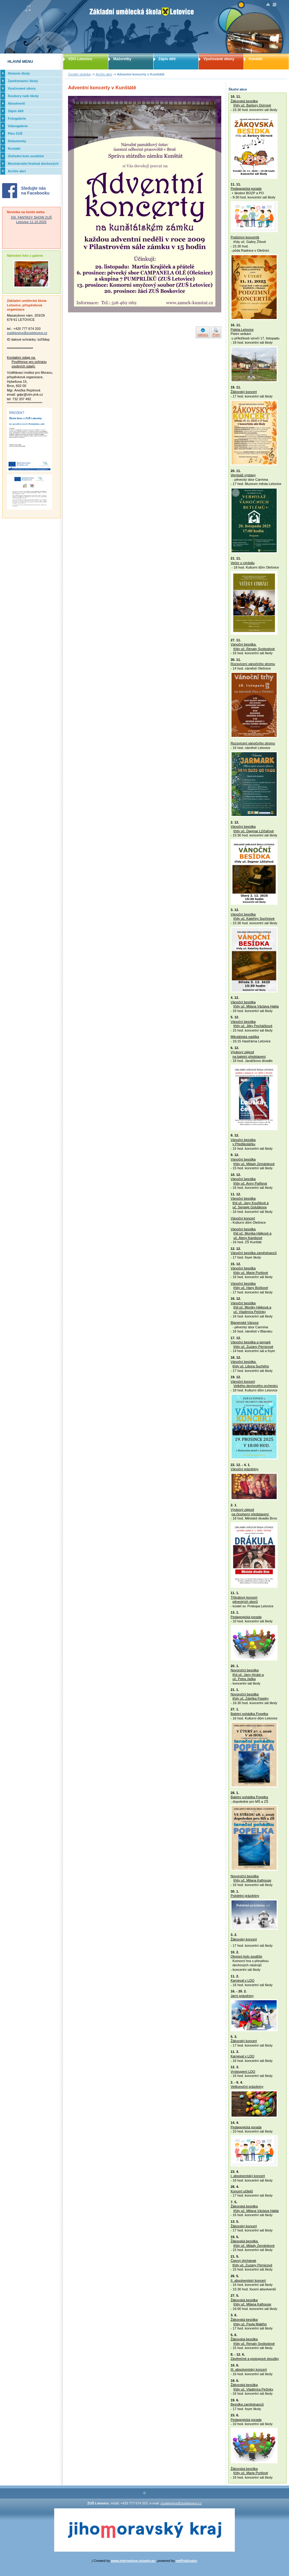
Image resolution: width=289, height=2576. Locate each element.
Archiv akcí (104, 74)
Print (216, 334)
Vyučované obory (219, 59)
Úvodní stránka (79, 74)
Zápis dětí (167, 59)
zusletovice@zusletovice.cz (27, 333)
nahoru (202, 334)
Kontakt (256, 59)
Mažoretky (122, 59)
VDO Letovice (80, 59)
